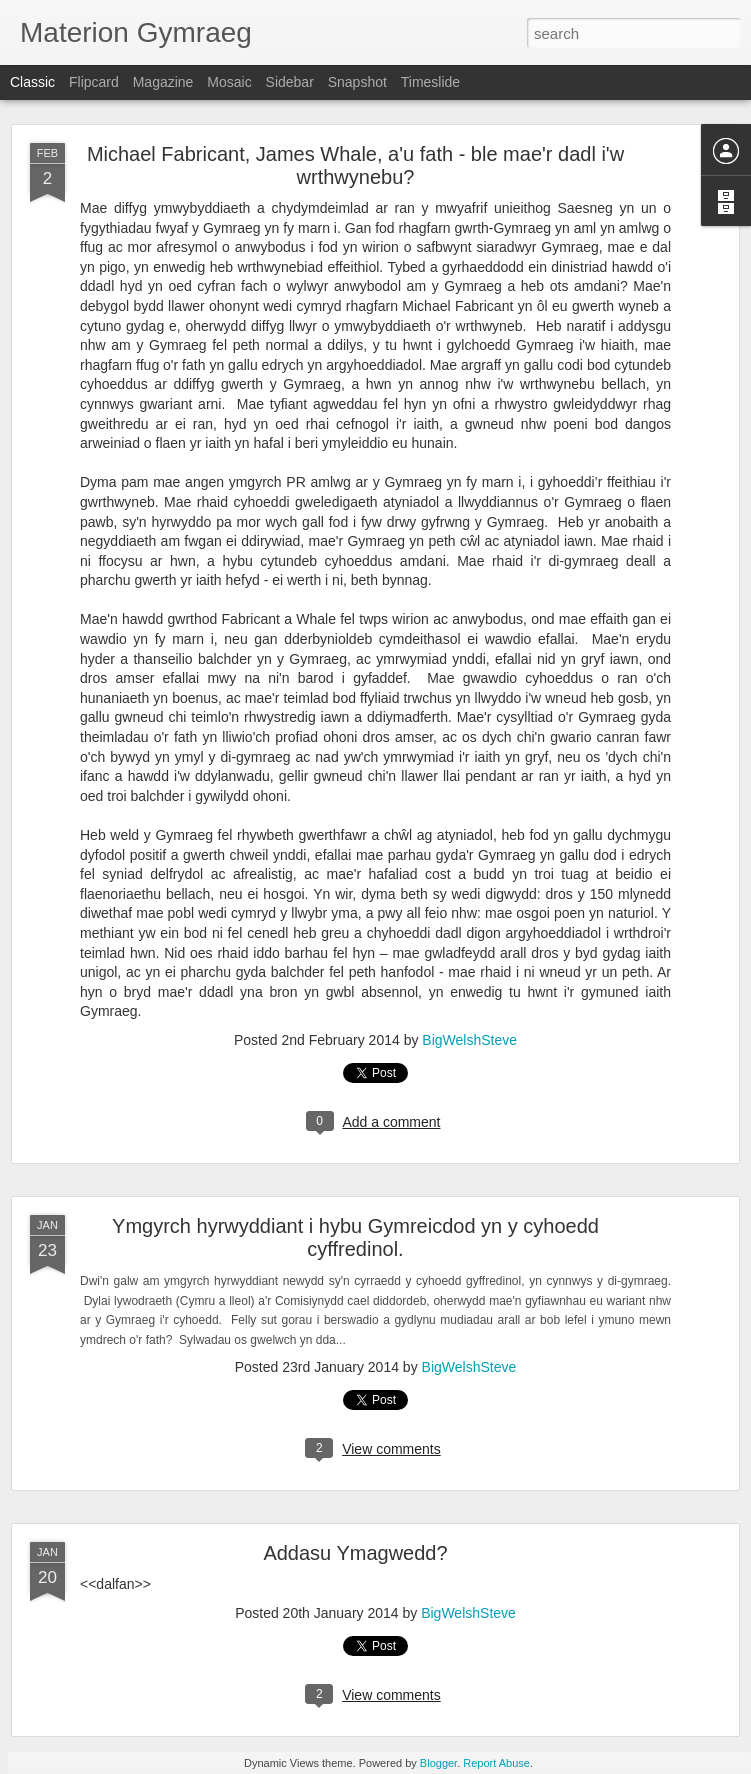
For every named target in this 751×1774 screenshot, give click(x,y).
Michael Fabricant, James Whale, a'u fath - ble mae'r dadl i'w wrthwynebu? (355, 165)
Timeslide (430, 82)
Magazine (163, 82)
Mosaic (229, 82)
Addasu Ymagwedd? (355, 1553)
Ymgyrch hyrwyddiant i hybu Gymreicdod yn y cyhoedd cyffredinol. (355, 1237)
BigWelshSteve (469, 1040)
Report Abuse (496, 1763)
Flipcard (94, 82)
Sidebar (290, 82)
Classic (32, 82)
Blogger (438, 1763)
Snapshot (357, 82)
